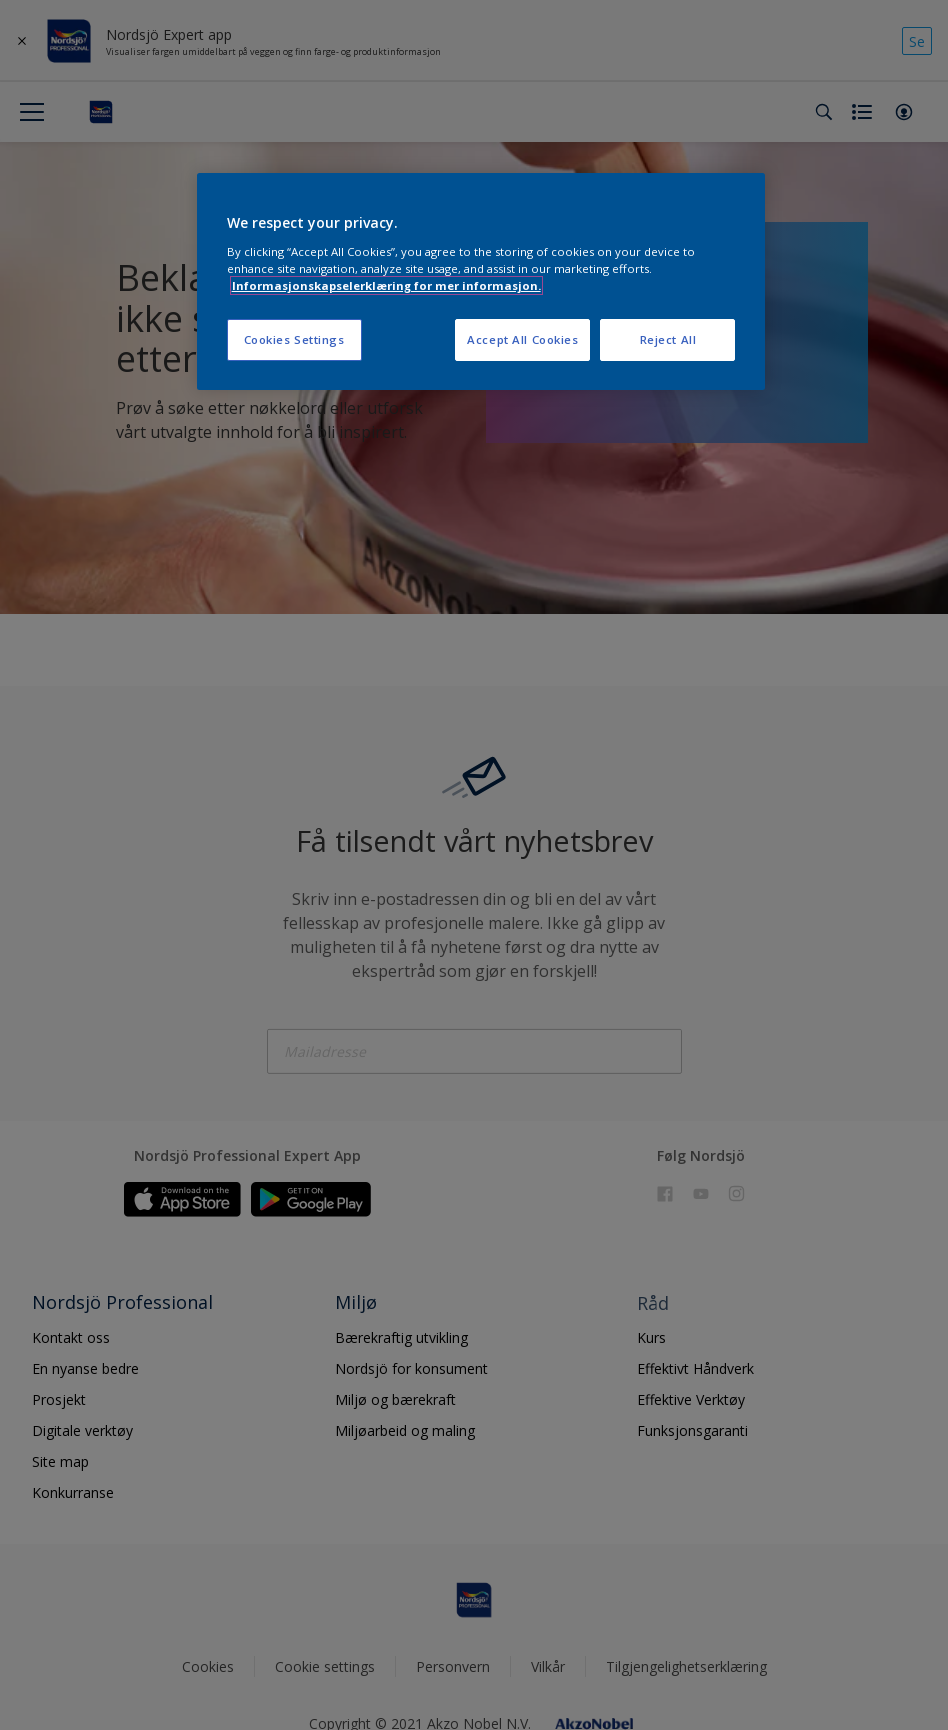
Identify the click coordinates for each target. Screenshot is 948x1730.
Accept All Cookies (522, 339)
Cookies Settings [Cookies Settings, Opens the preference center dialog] (294, 339)
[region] (481, 281)
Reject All (668, 339)
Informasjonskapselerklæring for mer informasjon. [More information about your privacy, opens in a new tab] (386, 285)
